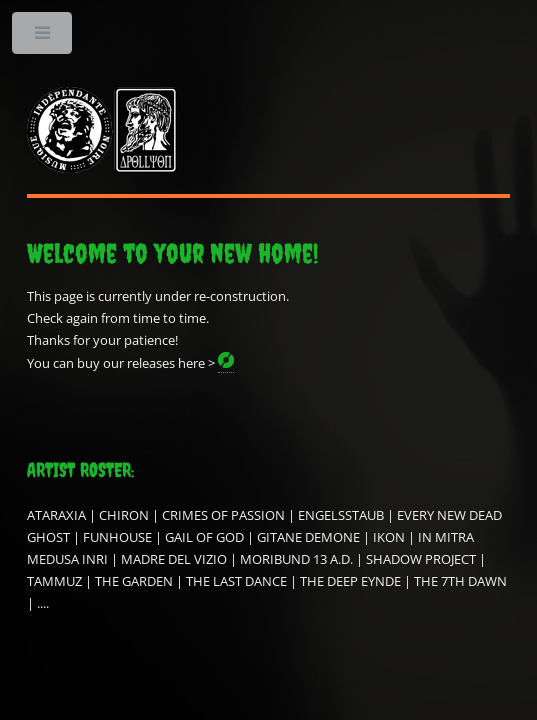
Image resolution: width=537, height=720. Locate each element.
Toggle (43, 37)
